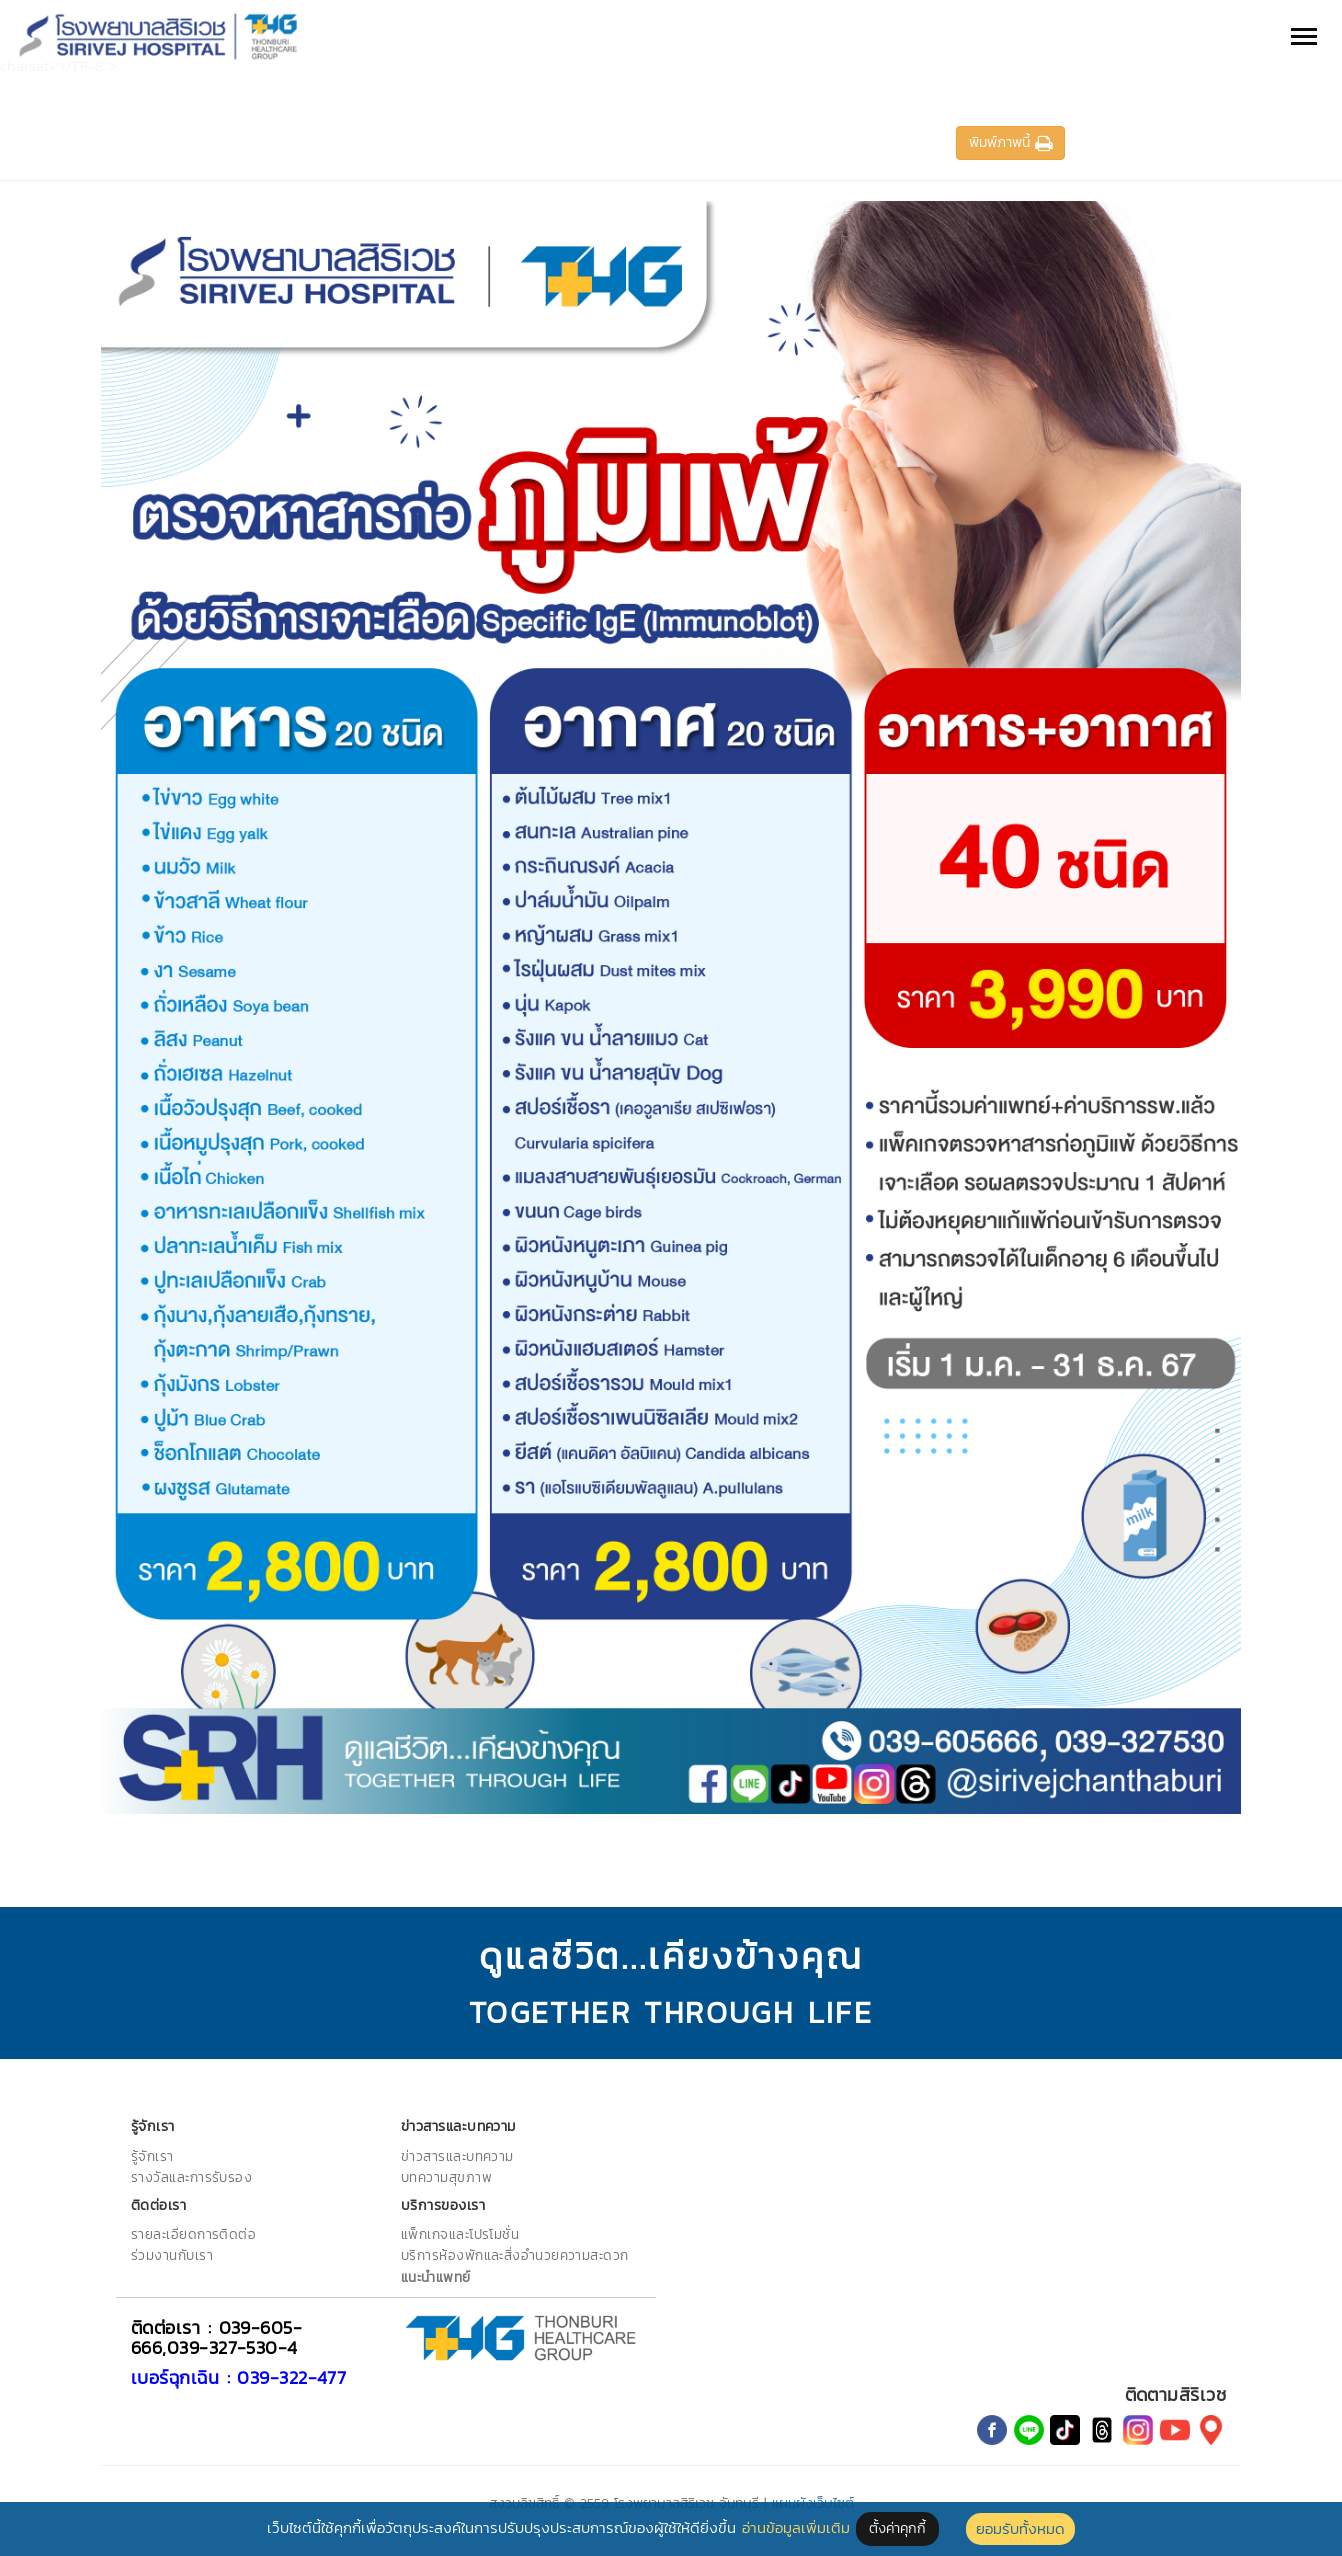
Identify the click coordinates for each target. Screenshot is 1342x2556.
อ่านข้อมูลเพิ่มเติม (796, 2527)
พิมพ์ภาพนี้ (1010, 142)
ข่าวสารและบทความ (457, 2156)
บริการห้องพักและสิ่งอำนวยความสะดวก (515, 2255)
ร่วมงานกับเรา (172, 2255)
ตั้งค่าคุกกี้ (897, 2528)
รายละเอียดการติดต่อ (193, 2234)
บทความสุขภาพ (446, 2177)
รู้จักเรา (152, 2156)
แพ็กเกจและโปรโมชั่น (460, 2234)
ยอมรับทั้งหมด (1020, 2528)
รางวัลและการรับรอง (191, 2177)
